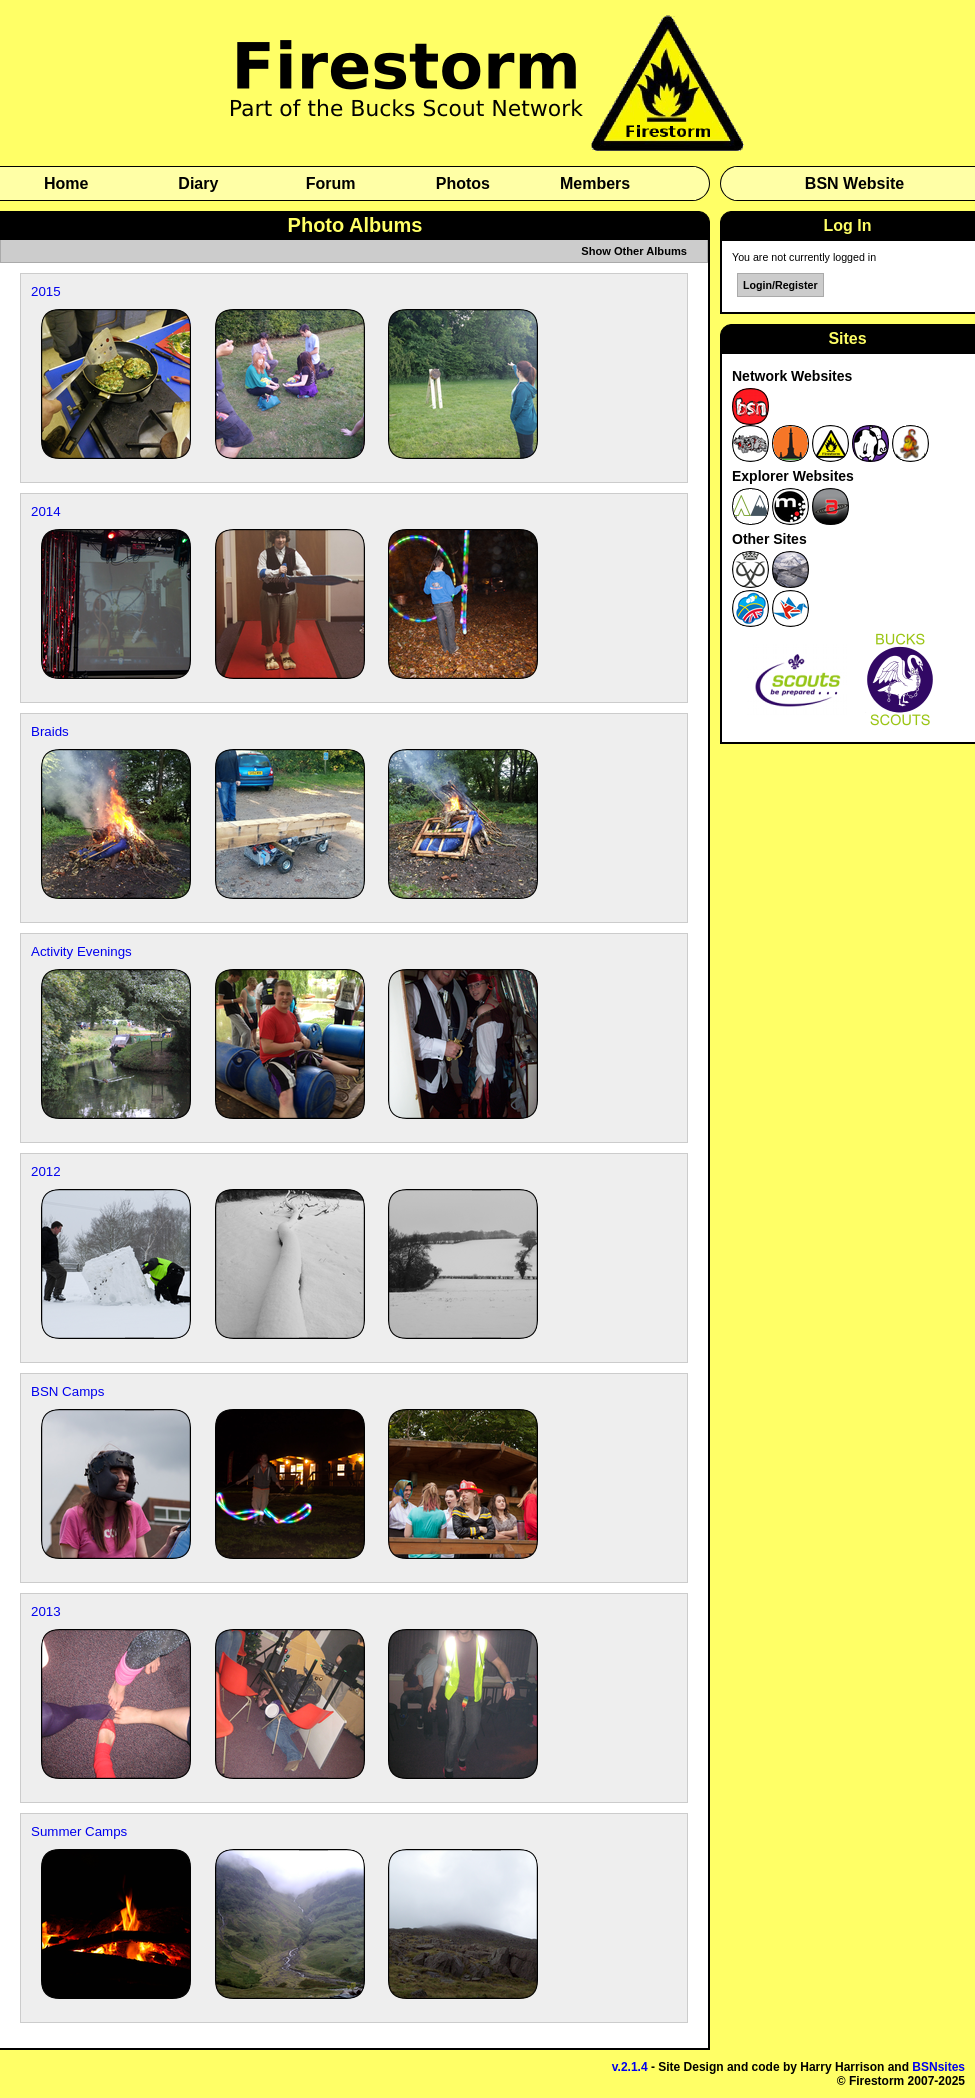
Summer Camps (79, 1831)
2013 (46, 1611)
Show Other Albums (634, 251)
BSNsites (938, 2067)
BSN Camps (67, 1391)
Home (66, 183)
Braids (50, 731)
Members (595, 183)
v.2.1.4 (630, 2067)
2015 (46, 291)
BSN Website (854, 183)
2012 (46, 1171)
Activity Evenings (81, 951)
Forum (331, 183)
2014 (46, 511)
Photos (463, 183)
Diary (198, 183)
